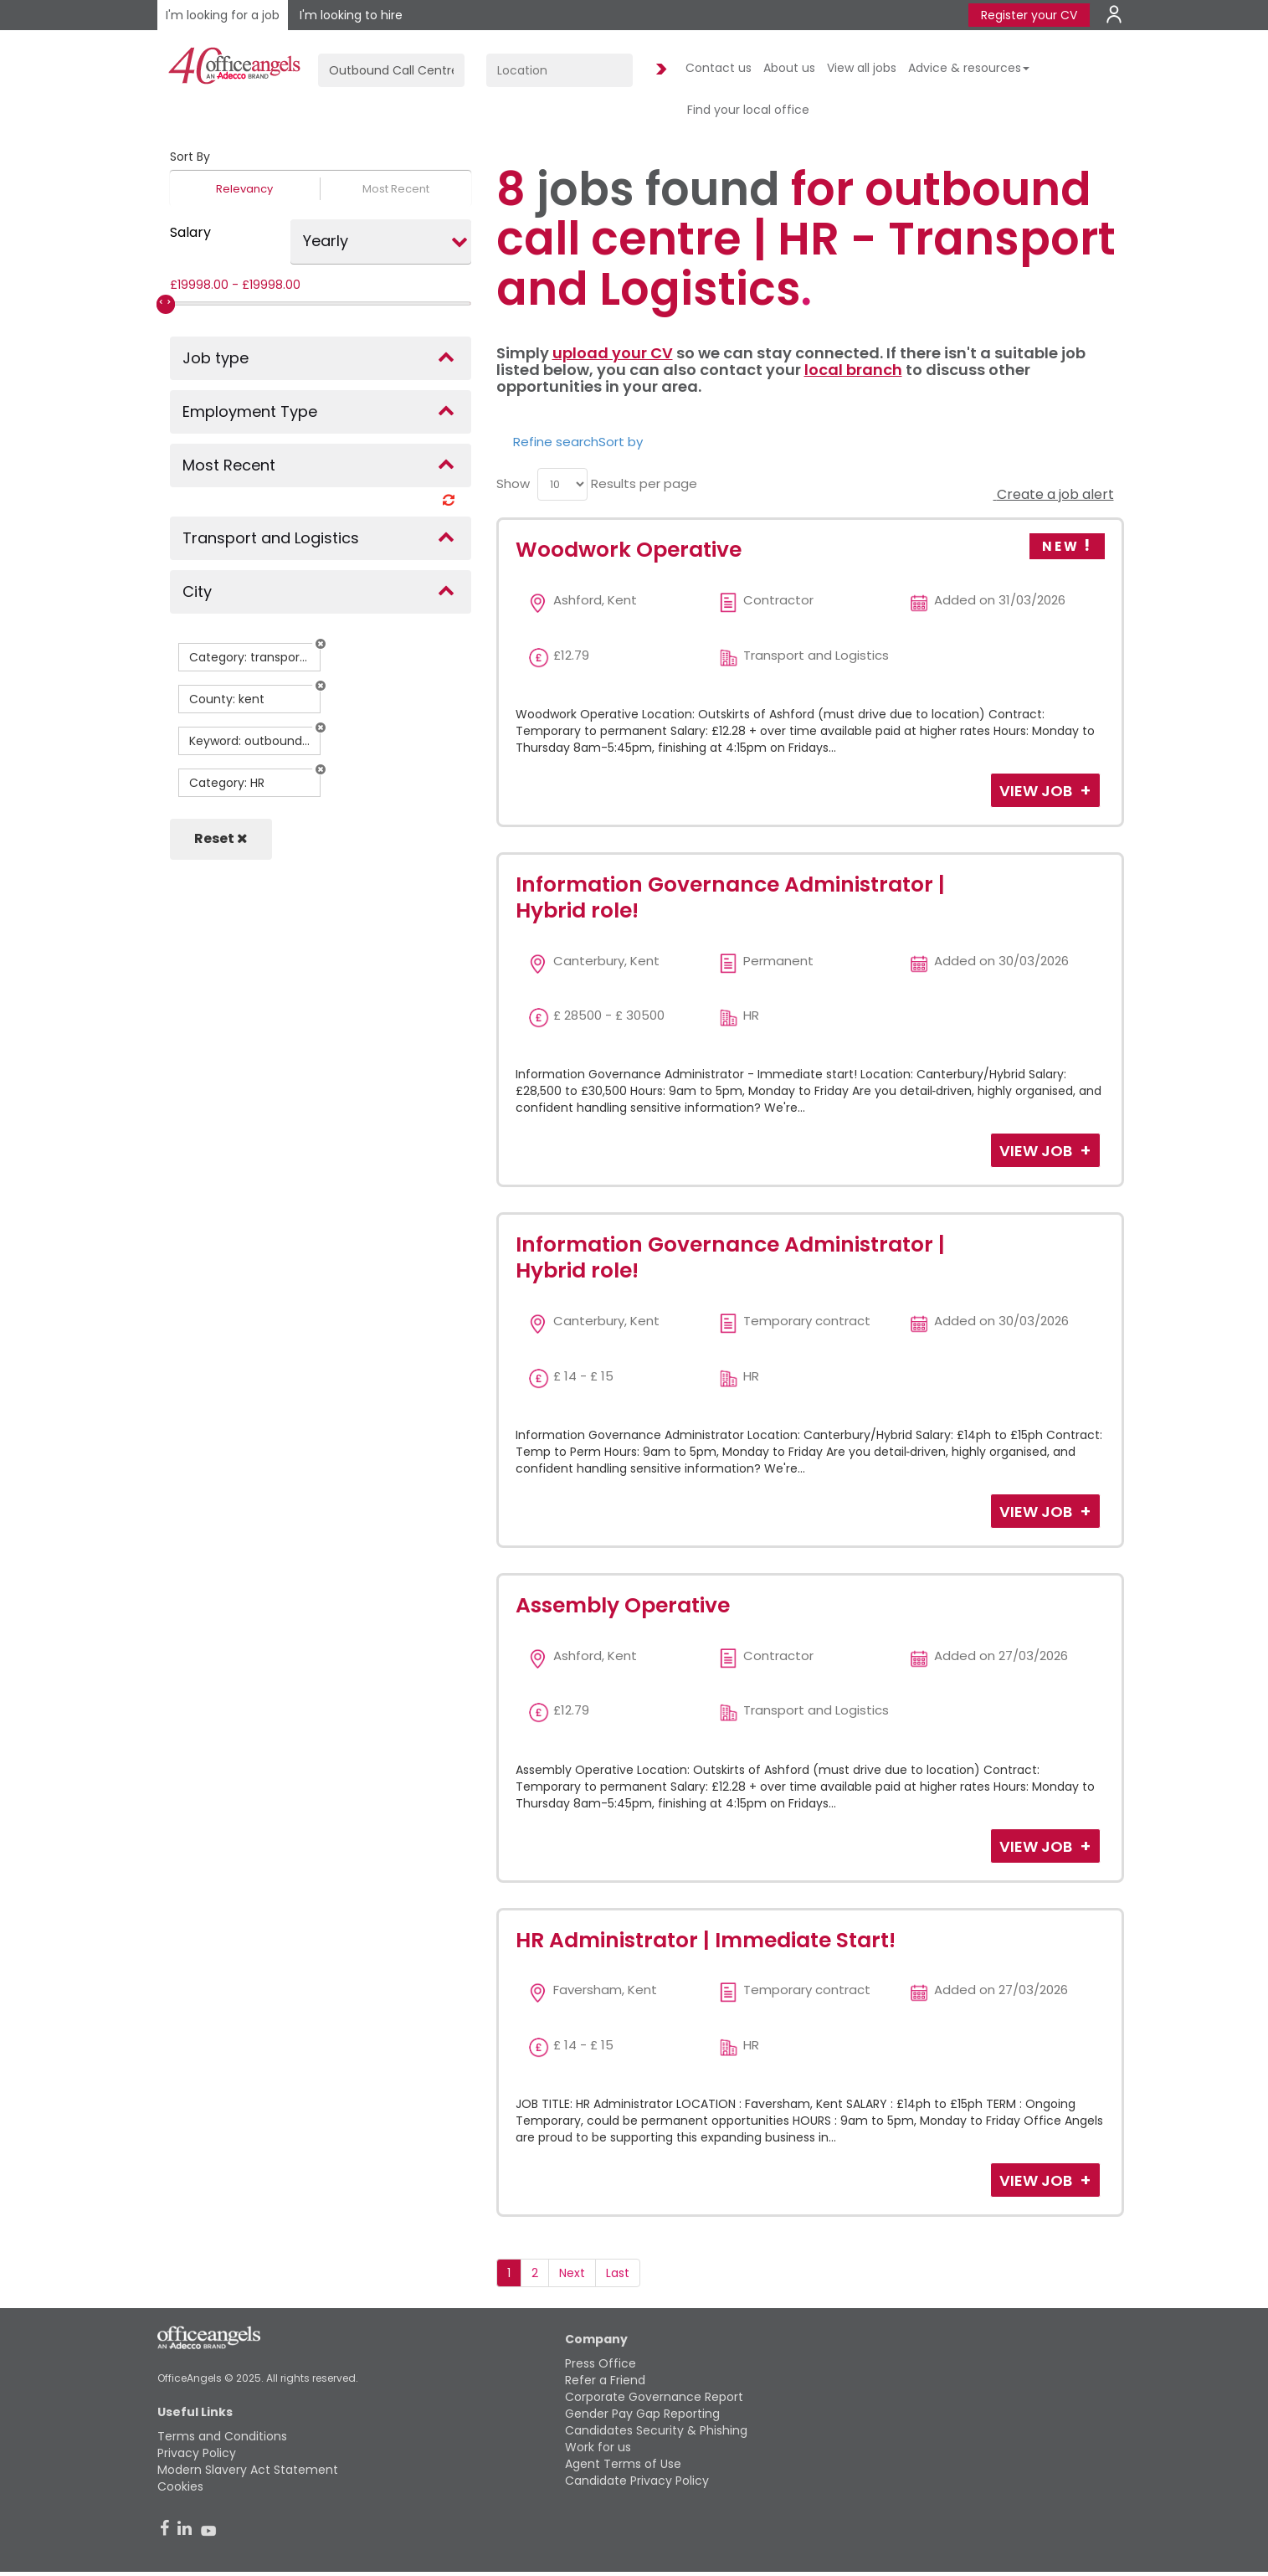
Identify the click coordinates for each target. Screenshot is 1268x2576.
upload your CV (612, 352)
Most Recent (395, 189)
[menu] (562, 484)
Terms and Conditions (222, 2436)
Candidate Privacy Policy (637, 2480)
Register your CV (1029, 15)
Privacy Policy (196, 2453)
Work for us (598, 2447)
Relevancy (244, 189)
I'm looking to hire (351, 15)
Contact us (718, 67)
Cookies (180, 2486)
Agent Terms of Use (623, 2463)
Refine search (555, 441)
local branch (853, 369)
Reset (221, 838)
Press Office (600, 2363)
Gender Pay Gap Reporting (642, 2413)
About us (789, 67)
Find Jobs (658, 70)
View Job (1037, 790)
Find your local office (748, 109)
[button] (320, 644)
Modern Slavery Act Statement (247, 2469)
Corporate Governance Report (654, 2396)
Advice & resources (968, 67)
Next (572, 2273)
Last (617, 2273)
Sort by (620, 441)
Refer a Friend (605, 2380)
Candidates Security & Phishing (656, 2430)
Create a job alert (1053, 494)
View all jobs (861, 67)
